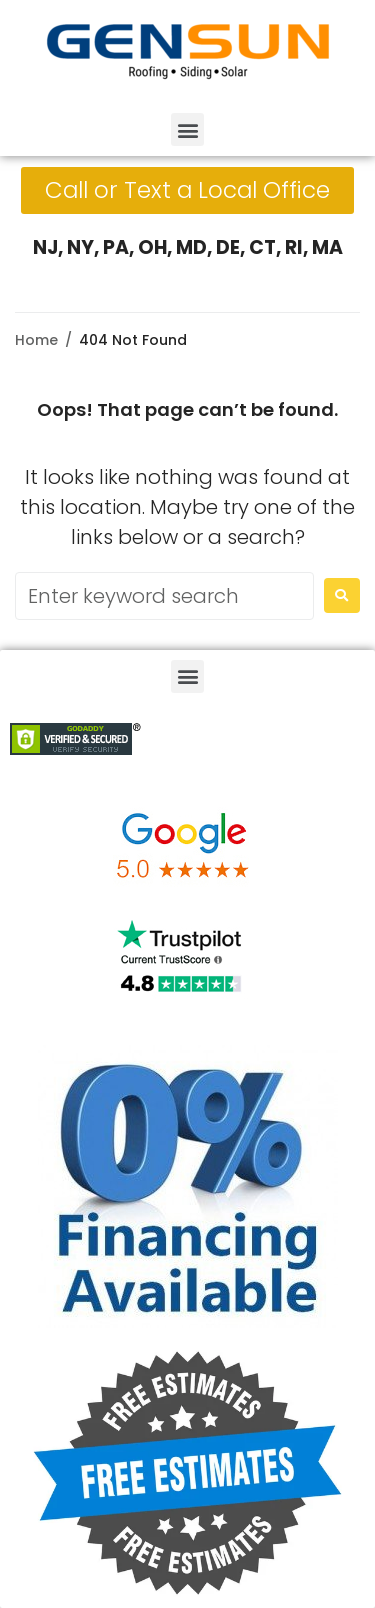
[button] (187, 129)
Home (36, 340)
